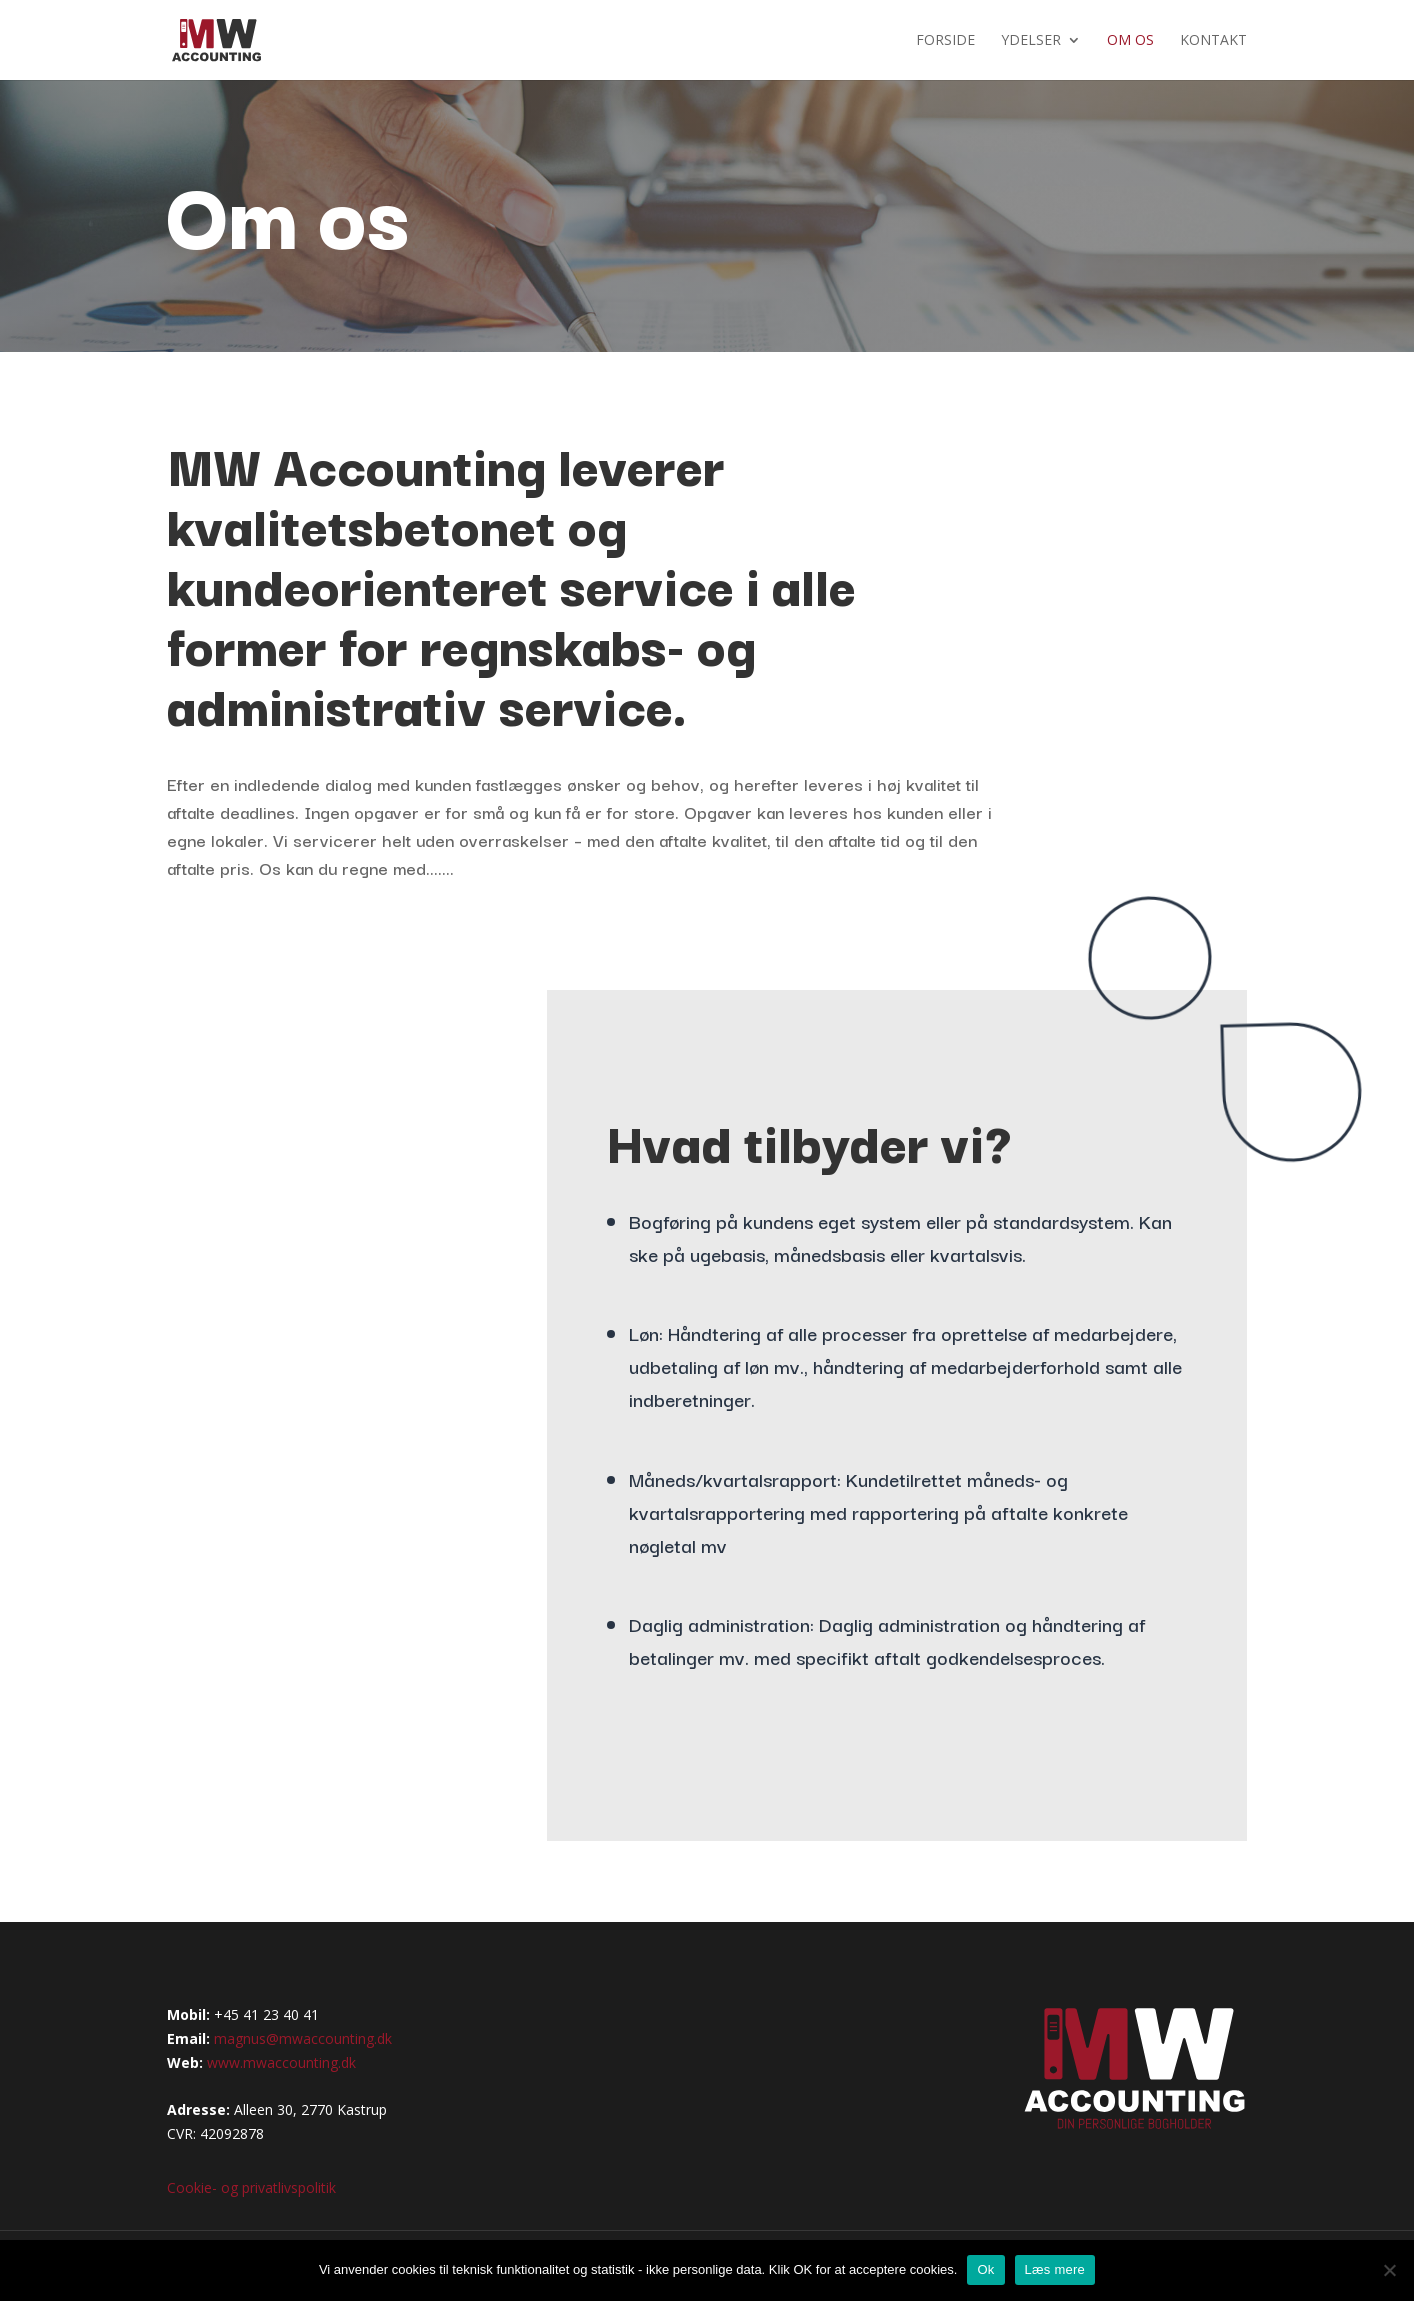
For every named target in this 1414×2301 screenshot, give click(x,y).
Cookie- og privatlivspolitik (251, 2187)
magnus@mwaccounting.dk (303, 2038)
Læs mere (1055, 2269)
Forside (945, 41)
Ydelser (1031, 41)
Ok (985, 2269)
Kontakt (1213, 41)
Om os (1130, 41)
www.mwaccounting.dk (281, 2062)
